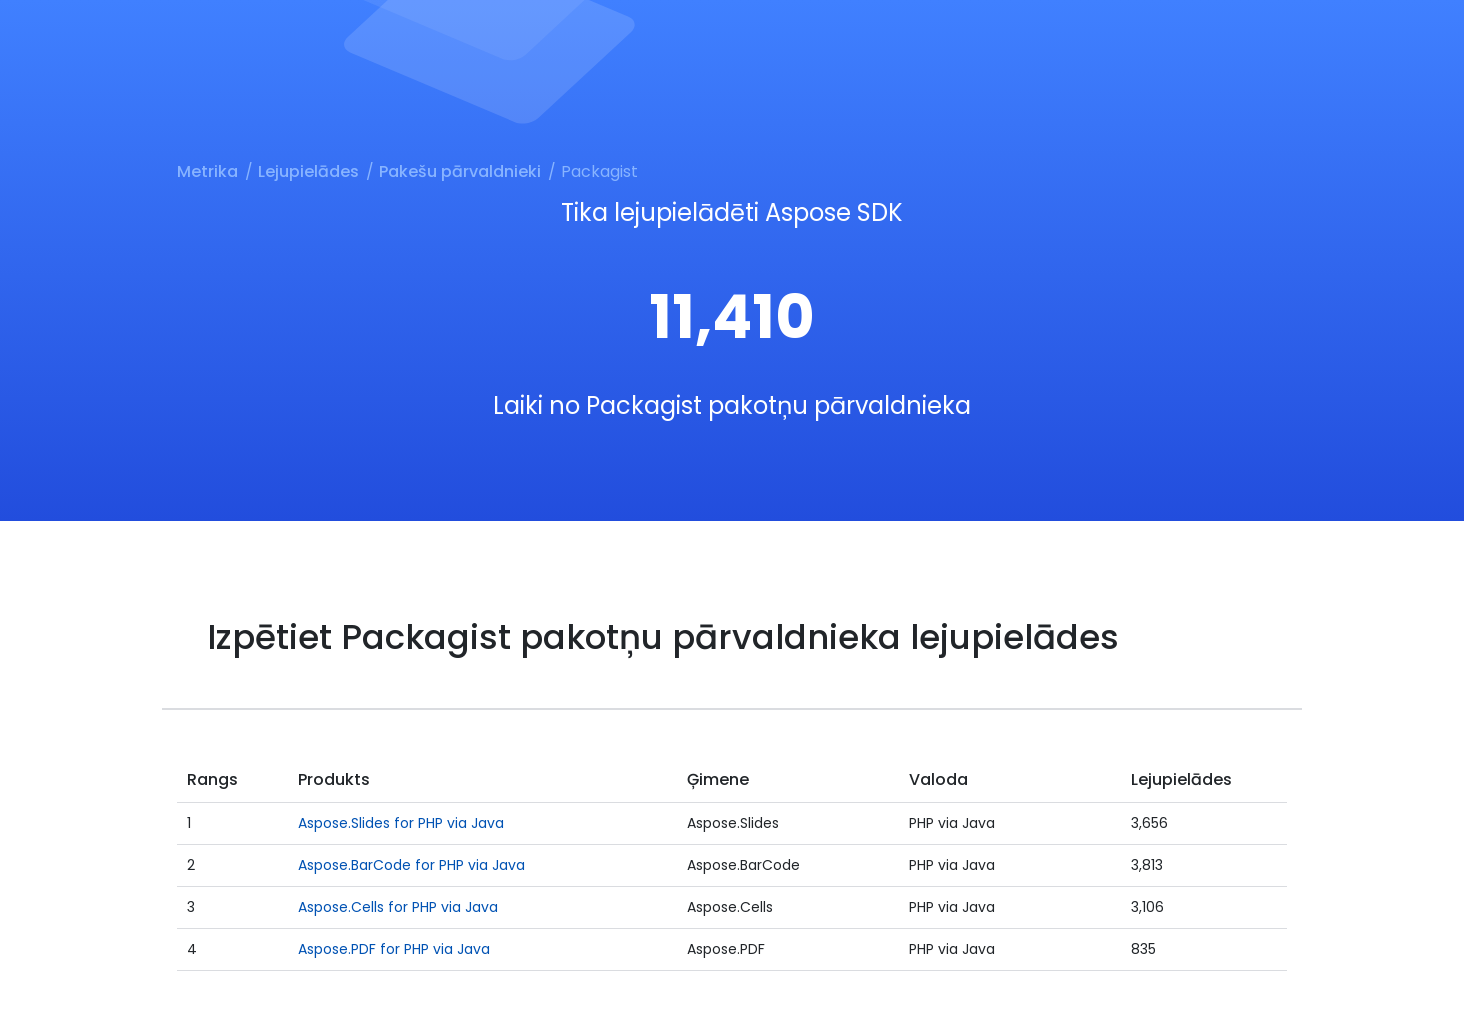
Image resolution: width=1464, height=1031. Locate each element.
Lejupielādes (308, 171)
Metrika (207, 171)
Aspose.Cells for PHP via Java (398, 907)
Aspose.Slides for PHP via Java (401, 823)
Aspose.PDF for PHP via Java (394, 949)
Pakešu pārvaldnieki (460, 171)
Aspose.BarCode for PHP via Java (411, 865)
